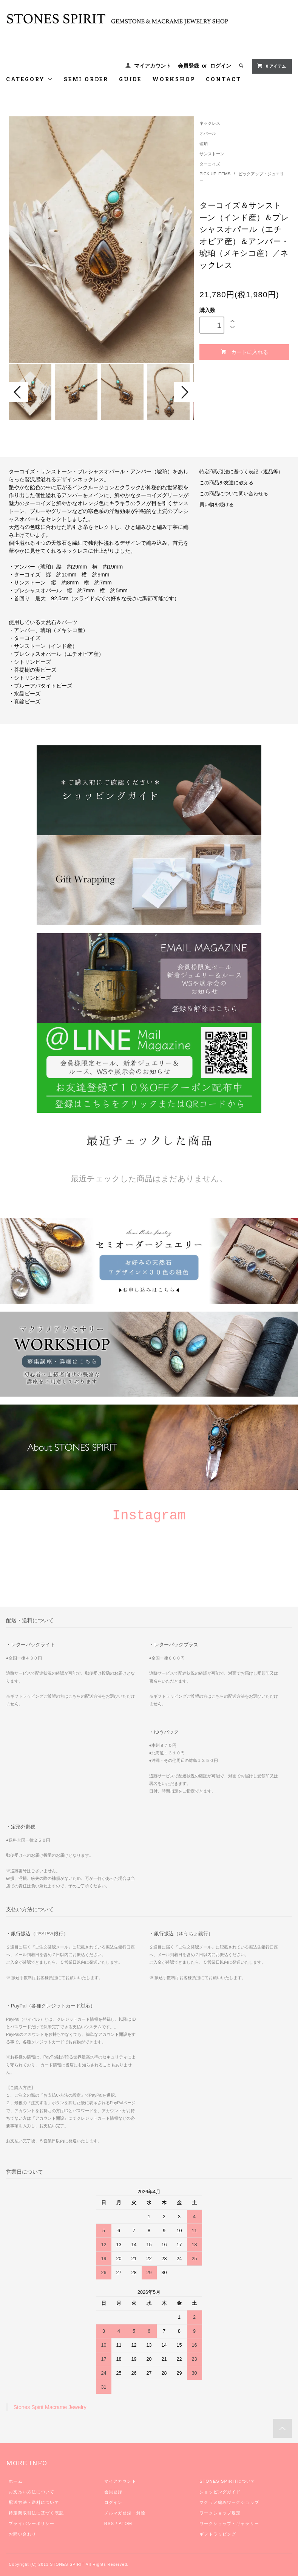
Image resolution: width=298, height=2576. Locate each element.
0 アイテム (271, 66)
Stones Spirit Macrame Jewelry (50, 2407)
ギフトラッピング (217, 2534)
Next (184, 392)
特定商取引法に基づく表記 (36, 2513)
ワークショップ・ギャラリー (229, 2523)
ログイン (220, 66)
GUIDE (130, 79)
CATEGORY (29, 79)
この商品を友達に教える (226, 482)
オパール (207, 133)
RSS (109, 2523)
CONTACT (223, 79)
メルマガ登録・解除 (124, 2513)
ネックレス (209, 123)
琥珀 (203, 143)
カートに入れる (244, 352)
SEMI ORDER (86, 79)
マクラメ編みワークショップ (229, 2502)
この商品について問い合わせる (233, 493)
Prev (18, 392)
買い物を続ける (216, 504)
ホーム (15, 2481)
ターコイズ (209, 164)
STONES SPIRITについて (227, 2481)
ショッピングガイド (220, 2491)
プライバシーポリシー (31, 2523)
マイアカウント (152, 66)
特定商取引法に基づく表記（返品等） (241, 471)
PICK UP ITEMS (215, 174)
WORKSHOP (173, 79)
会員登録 (188, 66)
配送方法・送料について (34, 2502)
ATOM (125, 2523)
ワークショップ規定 (220, 2513)
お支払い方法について (31, 2491)
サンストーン (211, 153)
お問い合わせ (22, 2534)
